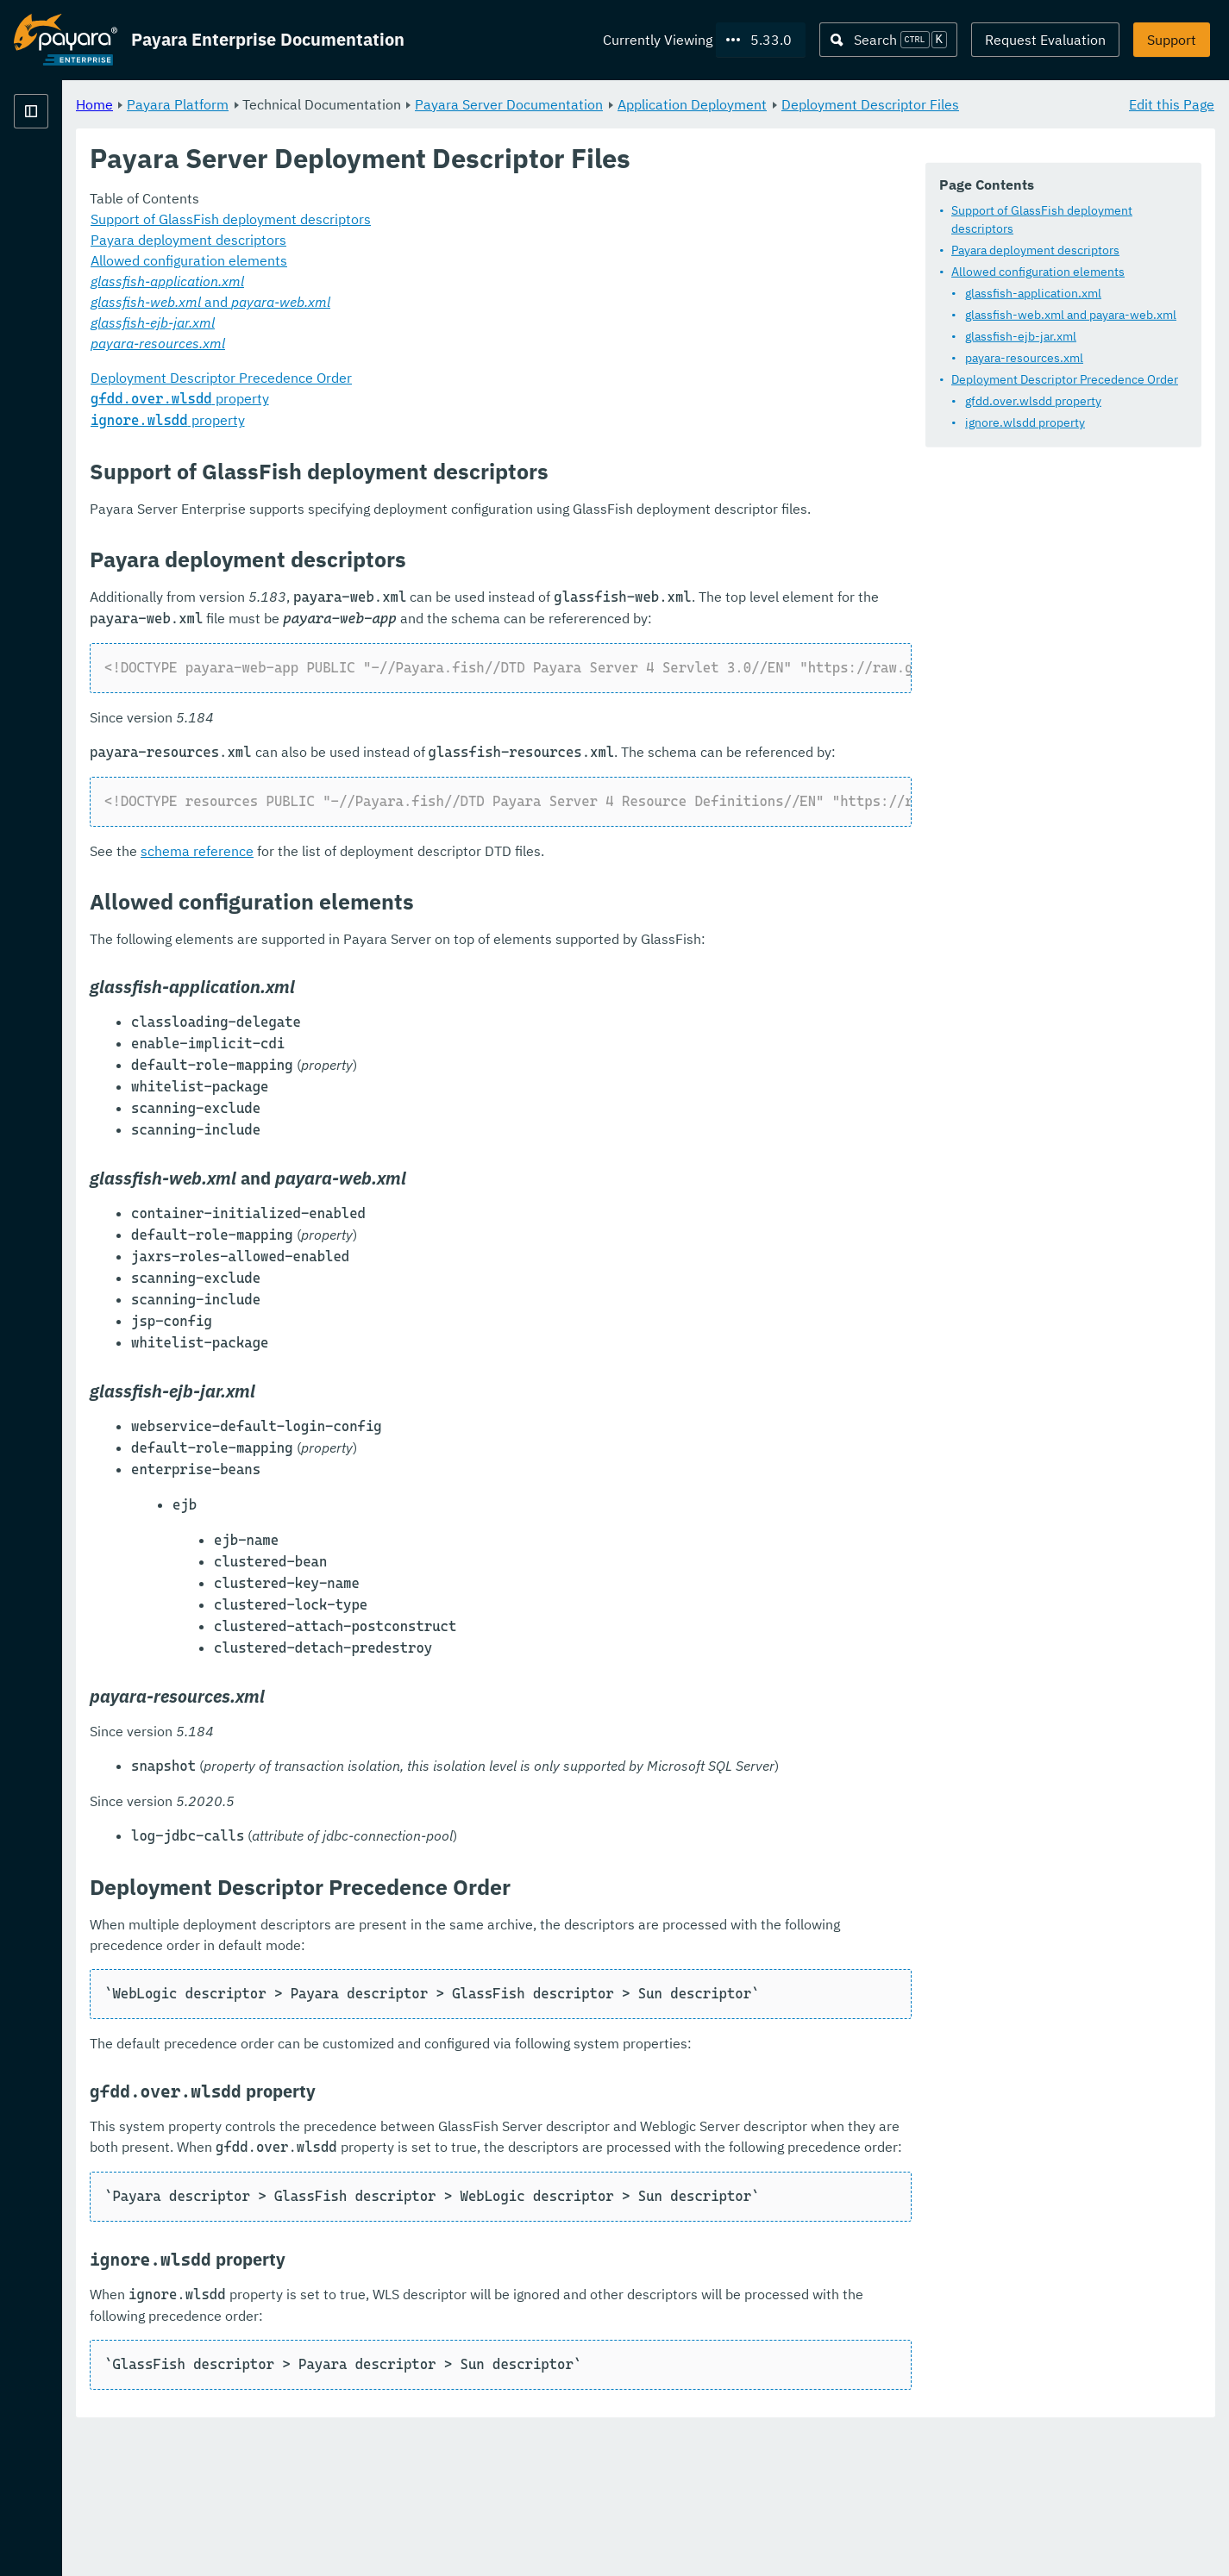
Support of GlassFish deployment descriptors (1041, 219)
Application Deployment (906, 103)
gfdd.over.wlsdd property (1033, 401)
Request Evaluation (1045, 39)
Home (309, 103)
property (394, 419)
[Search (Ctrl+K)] (888, 39)
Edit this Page (1171, 103)
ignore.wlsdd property (1025, 422)
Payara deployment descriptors (1035, 250)
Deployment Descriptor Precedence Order (1064, 379)
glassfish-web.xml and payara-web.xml (1070, 314)
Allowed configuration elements (1038, 271)
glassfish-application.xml (1033, 293)
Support (1171, 39)
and (425, 322)
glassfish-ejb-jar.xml (1020, 336)
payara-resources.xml (1024, 358)
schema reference (411, 933)
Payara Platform (65, 172)
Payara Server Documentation (724, 103)
